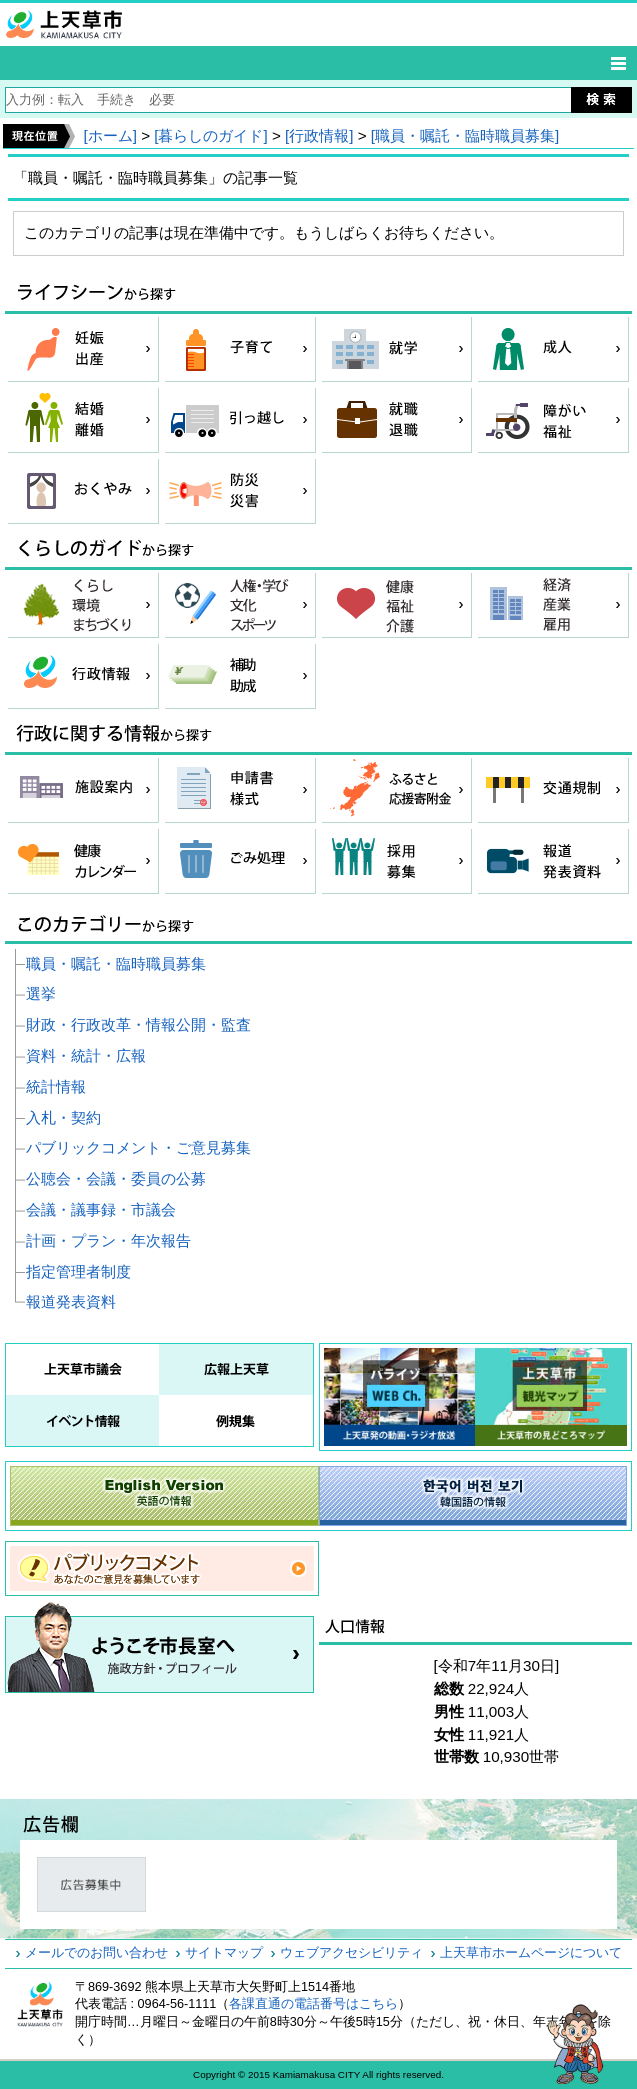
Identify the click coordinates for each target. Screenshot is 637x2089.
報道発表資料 (71, 1301)
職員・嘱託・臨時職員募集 (116, 963)
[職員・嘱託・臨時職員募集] (465, 135)
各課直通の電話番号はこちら (313, 2004)
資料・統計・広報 (86, 1055)
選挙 (41, 993)
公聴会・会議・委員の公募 (116, 1178)
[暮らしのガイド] (210, 135)
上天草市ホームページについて (531, 1953)
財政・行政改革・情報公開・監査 (138, 1024)
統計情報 (56, 1086)
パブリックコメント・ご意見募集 (138, 1147)
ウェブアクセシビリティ (351, 1953)
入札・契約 (63, 1117)
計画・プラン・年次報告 (108, 1240)
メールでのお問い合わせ (96, 1953)
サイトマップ (224, 1953)
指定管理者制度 (78, 1271)
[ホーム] (109, 135)
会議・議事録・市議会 (101, 1209)
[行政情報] (319, 135)
